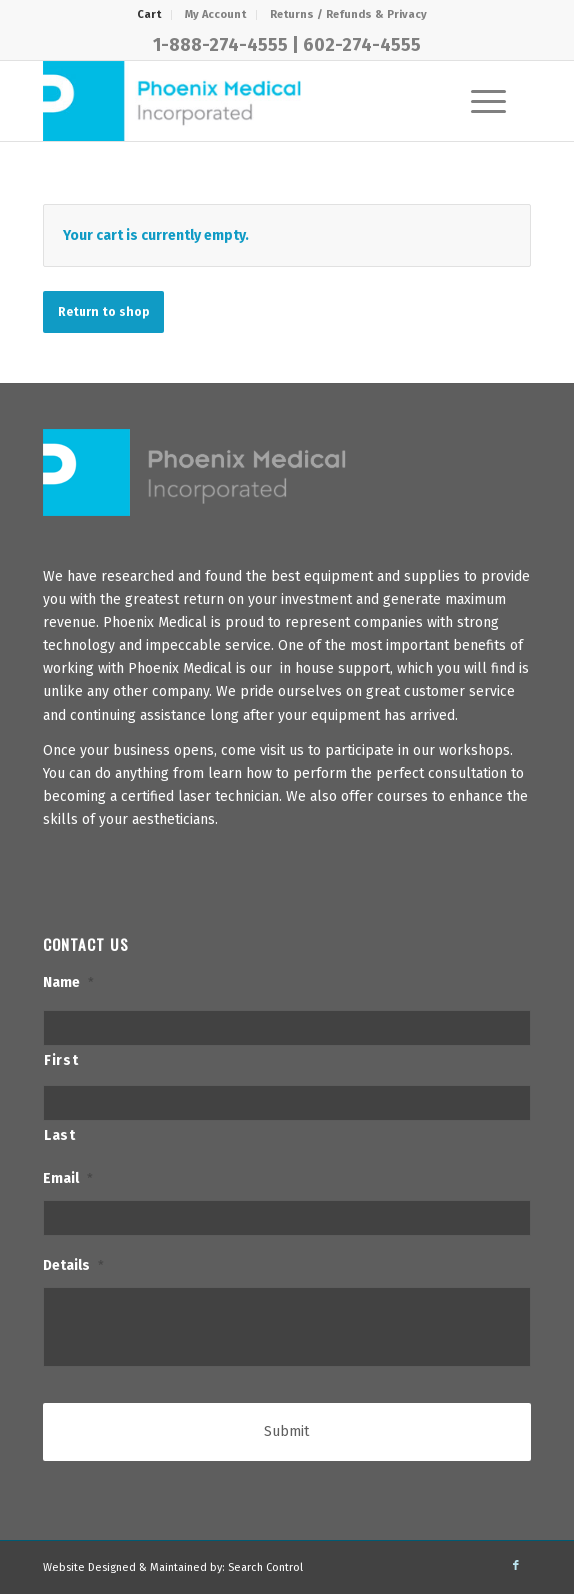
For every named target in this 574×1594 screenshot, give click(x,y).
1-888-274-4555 (220, 45)
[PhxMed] (238, 101)
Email (68, 1178)
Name (68, 982)
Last (60, 1135)
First (61, 1060)
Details (73, 1265)
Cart (149, 14)
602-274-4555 (362, 45)
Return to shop (103, 312)
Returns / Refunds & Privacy (348, 14)
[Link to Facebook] (516, 1566)
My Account (215, 14)
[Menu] (478, 101)
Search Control (265, 1567)
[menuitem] (149, 15)
